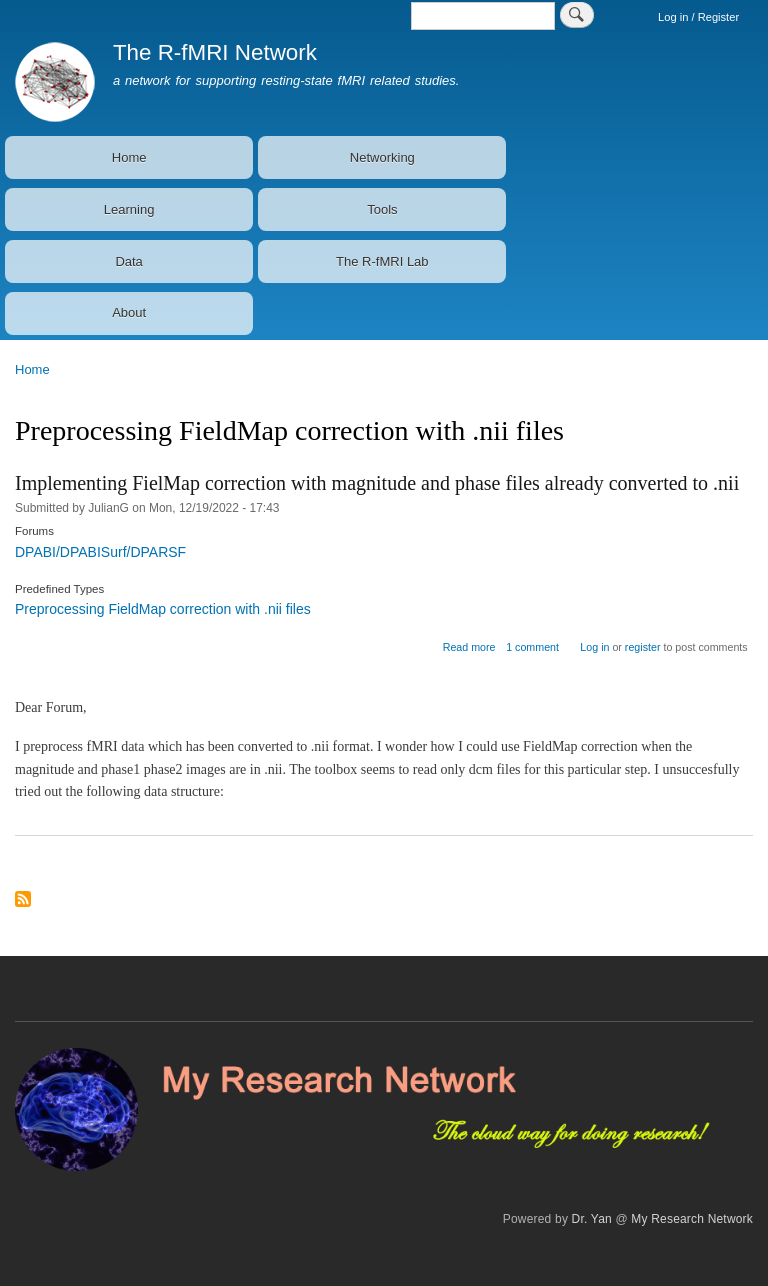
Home (129, 157)
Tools (382, 209)
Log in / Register (698, 17)
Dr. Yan (592, 1219)
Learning (129, 209)
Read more (469, 647)
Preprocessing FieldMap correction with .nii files (163, 609)
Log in (594, 647)
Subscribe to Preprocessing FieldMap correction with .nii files (23, 900)
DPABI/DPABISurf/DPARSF (100, 552)
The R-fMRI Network (215, 52)
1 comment (532, 647)
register (643, 647)
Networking (382, 157)
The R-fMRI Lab (382, 261)
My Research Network (692, 1219)
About (129, 312)
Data (128, 261)
